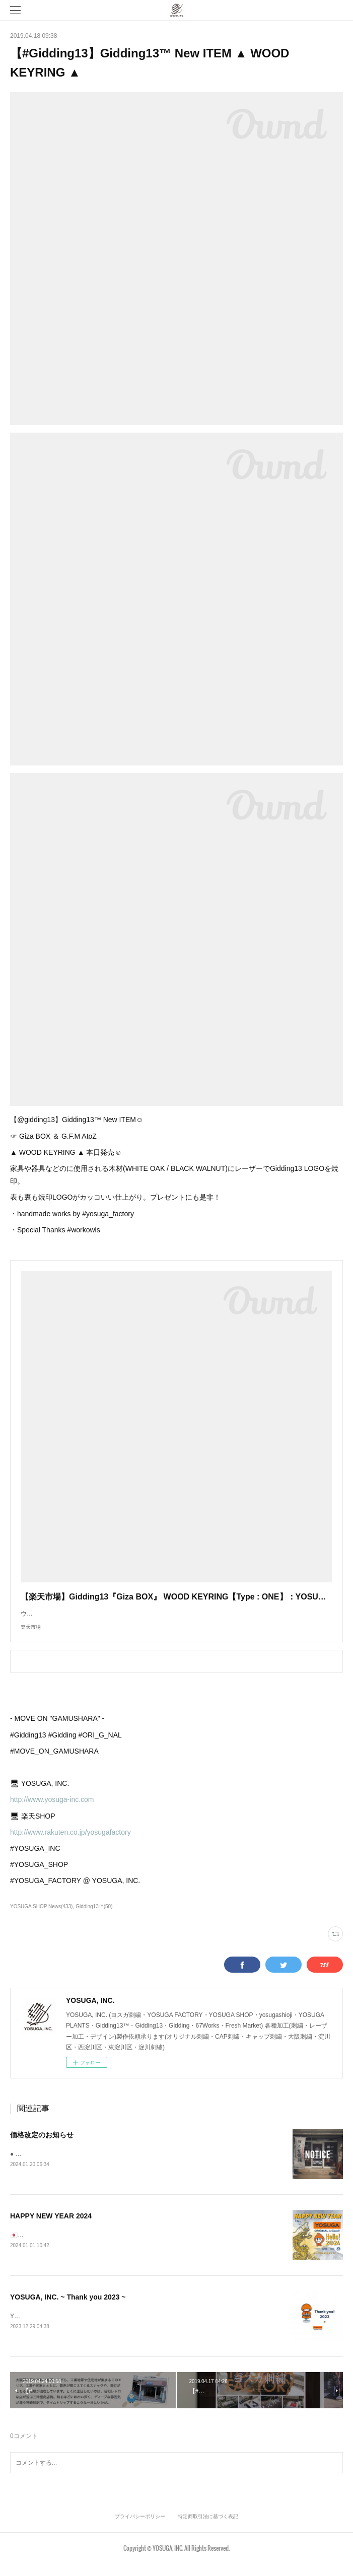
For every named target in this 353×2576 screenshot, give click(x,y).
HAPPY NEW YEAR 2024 (51, 2227)
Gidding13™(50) (94, 1916)
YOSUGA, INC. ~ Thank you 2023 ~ (68, 2309)
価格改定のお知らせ (42, 2145)
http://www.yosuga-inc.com (52, 1809)
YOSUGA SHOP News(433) (41, 1916)
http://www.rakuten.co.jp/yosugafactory (70, 1842)
